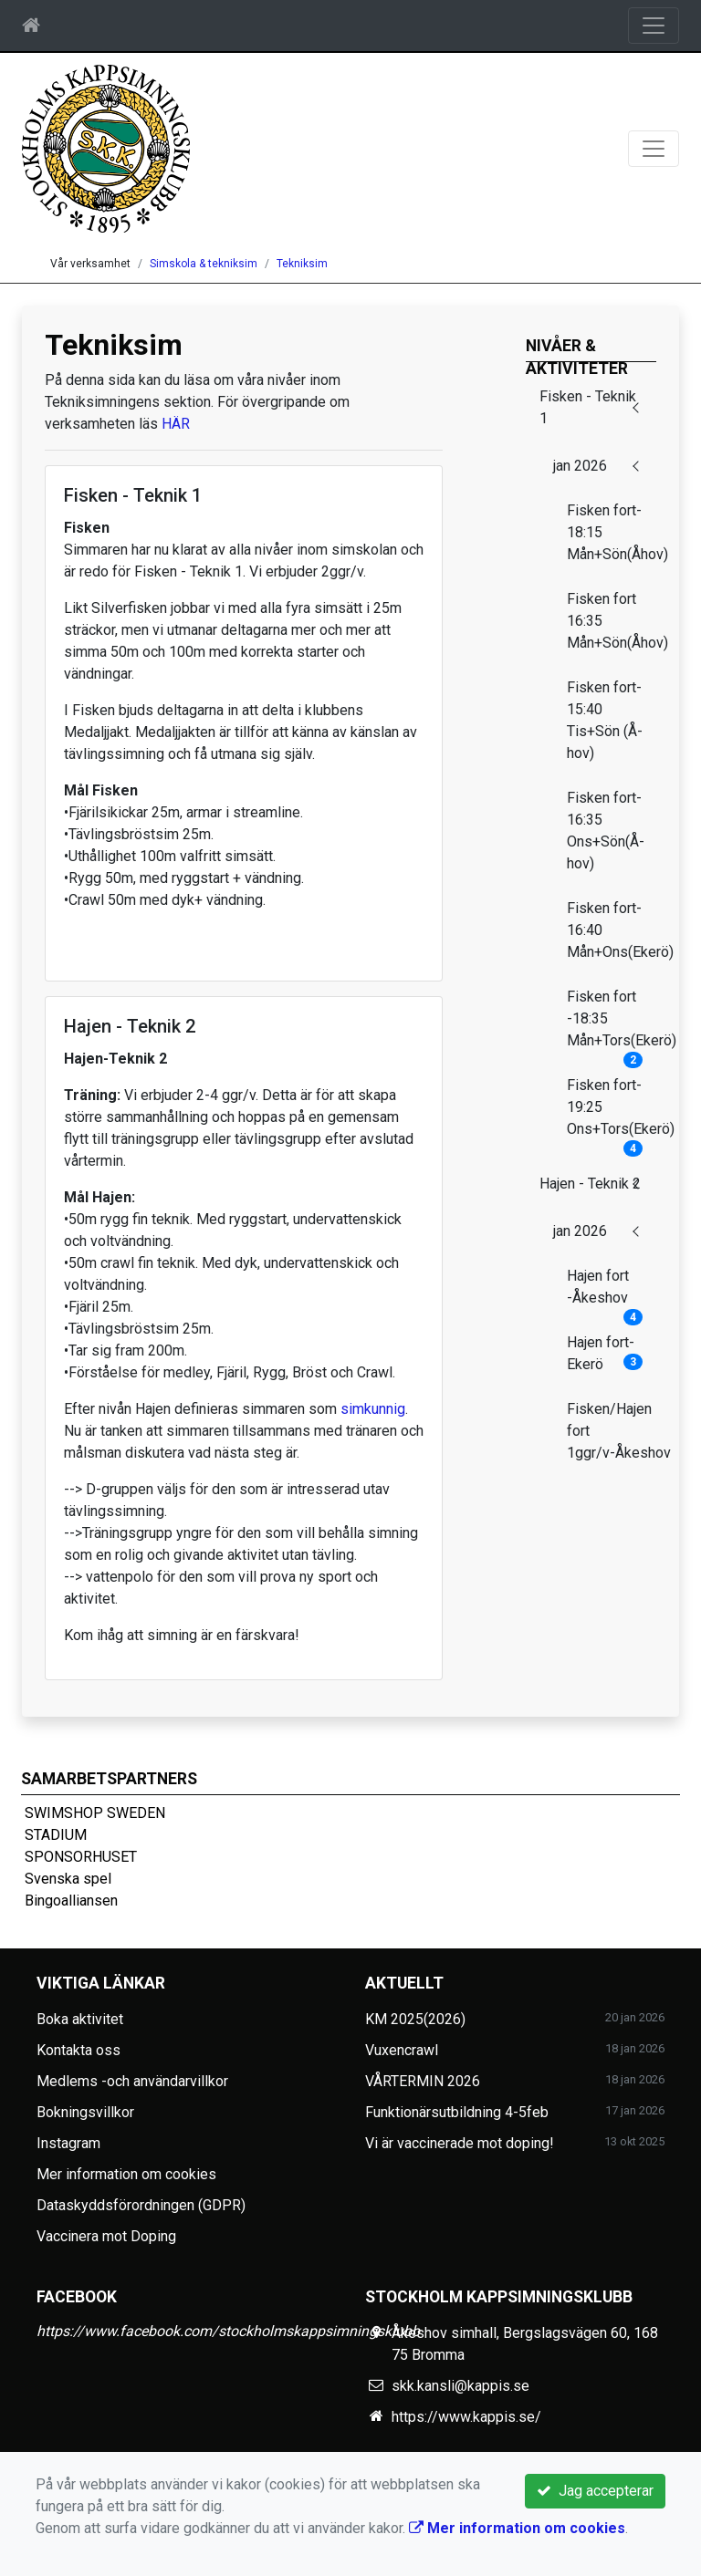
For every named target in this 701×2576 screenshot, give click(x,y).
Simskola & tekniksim (203, 263)
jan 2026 (580, 465)
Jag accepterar (595, 2490)
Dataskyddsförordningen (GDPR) (141, 2205)
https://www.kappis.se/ (466, 2416)
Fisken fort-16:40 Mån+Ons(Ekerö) (612, 930)
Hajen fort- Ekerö (605, 1353)
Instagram (68, 2143)
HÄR (176, 423)
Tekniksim (302, 263)
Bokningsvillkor (85, 2112)
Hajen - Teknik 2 (590, 1183)
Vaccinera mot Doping (106, 2236)
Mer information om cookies (126, 2174)
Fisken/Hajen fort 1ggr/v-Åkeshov (612, 1430)
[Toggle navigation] (653, 25)
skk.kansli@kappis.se (460, 2385)
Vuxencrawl (401, 2050)
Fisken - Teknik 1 (587, 407)
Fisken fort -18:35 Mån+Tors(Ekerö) (612, 1024)
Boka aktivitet (80, 2019)
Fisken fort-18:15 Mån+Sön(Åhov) (612, 532)
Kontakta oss (78, 2050)
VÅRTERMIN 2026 (422, 2081)
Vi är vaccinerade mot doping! (459, 2143)
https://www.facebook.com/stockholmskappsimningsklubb (228, 2331)
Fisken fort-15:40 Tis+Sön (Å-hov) (605, 720)
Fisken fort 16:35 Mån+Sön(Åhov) (612, 620)
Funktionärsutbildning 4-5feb (457, 2112)
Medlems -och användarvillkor (132, 2081)
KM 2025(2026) (415, 2019)
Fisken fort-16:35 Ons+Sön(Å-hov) (605, 830)
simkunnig (372, 1409)
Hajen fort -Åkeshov (605, 1292)
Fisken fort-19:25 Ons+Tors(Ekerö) (612, 1112)
